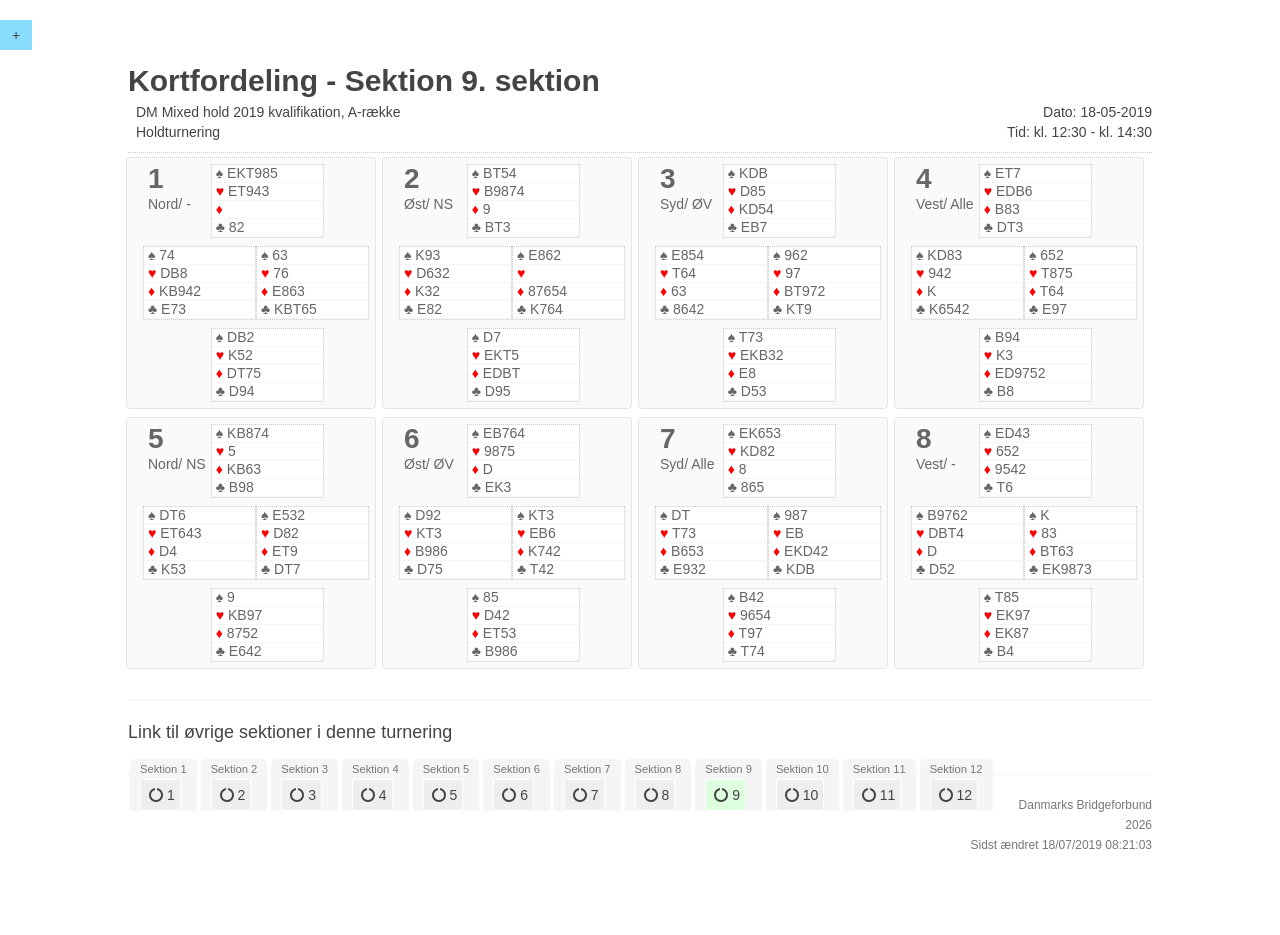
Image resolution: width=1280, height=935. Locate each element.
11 (878, 795)
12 (955, 795)
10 (801, 795)
